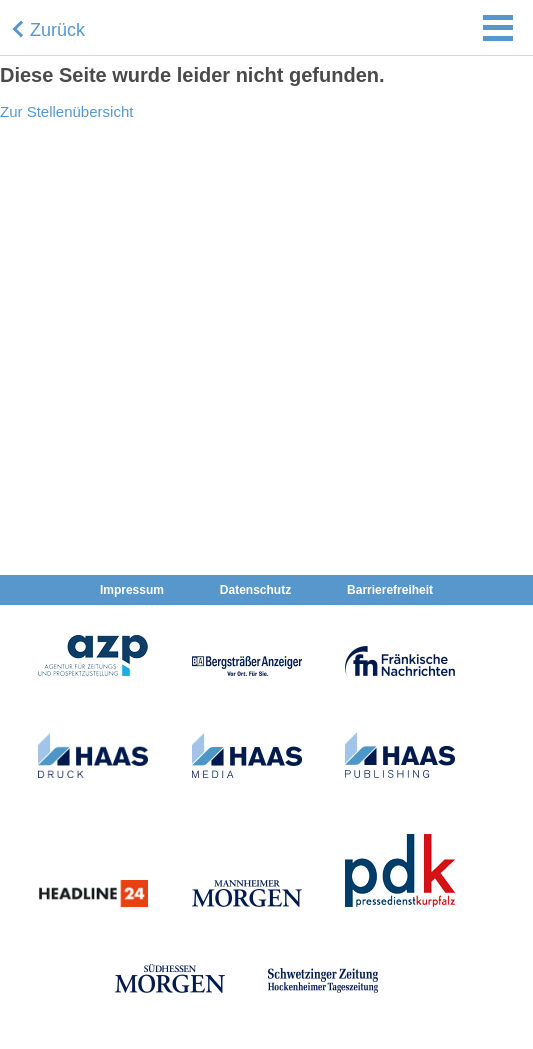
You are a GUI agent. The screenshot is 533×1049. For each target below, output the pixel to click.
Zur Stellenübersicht (66, 111)
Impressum (132, 590)
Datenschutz (255, 590)
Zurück (57, 30)
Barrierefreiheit (390, 590)
